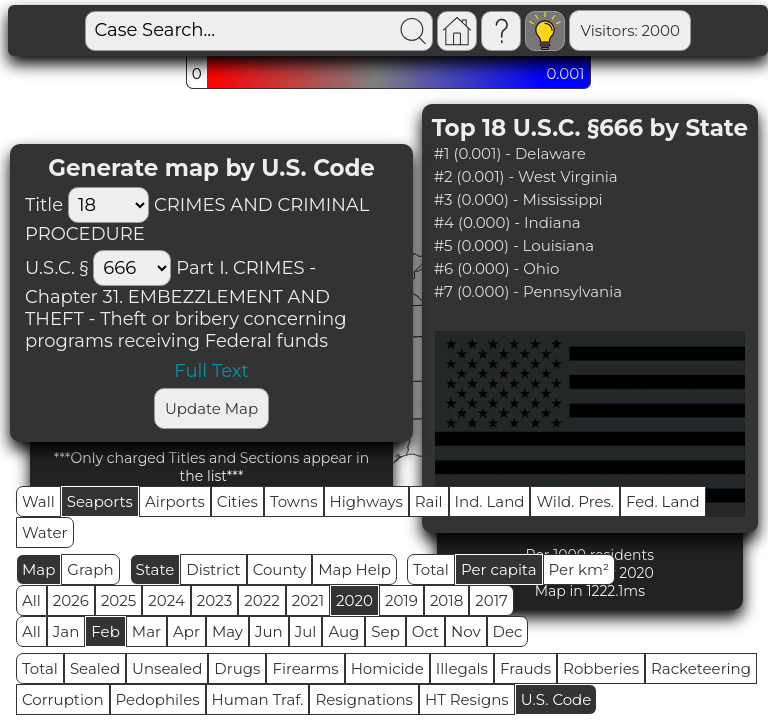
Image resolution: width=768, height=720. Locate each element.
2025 (118, 600)
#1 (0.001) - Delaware (510, 153)
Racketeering (701, 668)
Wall (38, 501)
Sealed (95, 668)
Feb (105, 631)
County (280, 569)
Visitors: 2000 (560, 30)
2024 (166, 600)
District (213, 569)
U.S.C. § (56, 268)
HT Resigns (467, 699)
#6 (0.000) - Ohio (497, 268)
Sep (385, 631)
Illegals (462, 668)
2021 (308, 600)
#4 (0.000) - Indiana (507, 222)
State (155, 569)
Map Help (354, 569)
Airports (175, 501)
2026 (71, 600)
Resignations (364, 699)
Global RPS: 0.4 (693, 30)
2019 (401, 600)
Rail (429, 501)
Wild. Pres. (575, 501)
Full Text (211, 371)
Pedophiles (158, 699)
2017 (491, 600)
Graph (90, 569)
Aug (343, 631)
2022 (261, 600)
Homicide (387, 668)
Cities (237, 501)
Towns (294, 501)
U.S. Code (556, 699)
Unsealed (167, 668)
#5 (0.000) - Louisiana (514, 245)
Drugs (237, 668)
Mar (146, 631)
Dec (508, 631)
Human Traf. (258, 699)
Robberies (601, 668)
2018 (446, 600)
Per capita (499, 569)
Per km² (579, 569)
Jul (306, 631)
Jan (66, 631)
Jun (269, 631)
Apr (186, 631)
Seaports (100, 501)
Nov (466, 631)
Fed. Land (663, 501)
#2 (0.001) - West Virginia (526, 176)
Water (45, 532)
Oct (425, 631)
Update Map (211, 408)
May (227, 631)
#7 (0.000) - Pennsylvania (528, 291)
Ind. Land (490, 501)
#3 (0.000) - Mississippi (518, 199)
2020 (354, 600)
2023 (214, 600)
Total (431, 569)
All (31, 600)
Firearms (305, 668)
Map (38, 569)
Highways (366, 501)
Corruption (63, 699)
